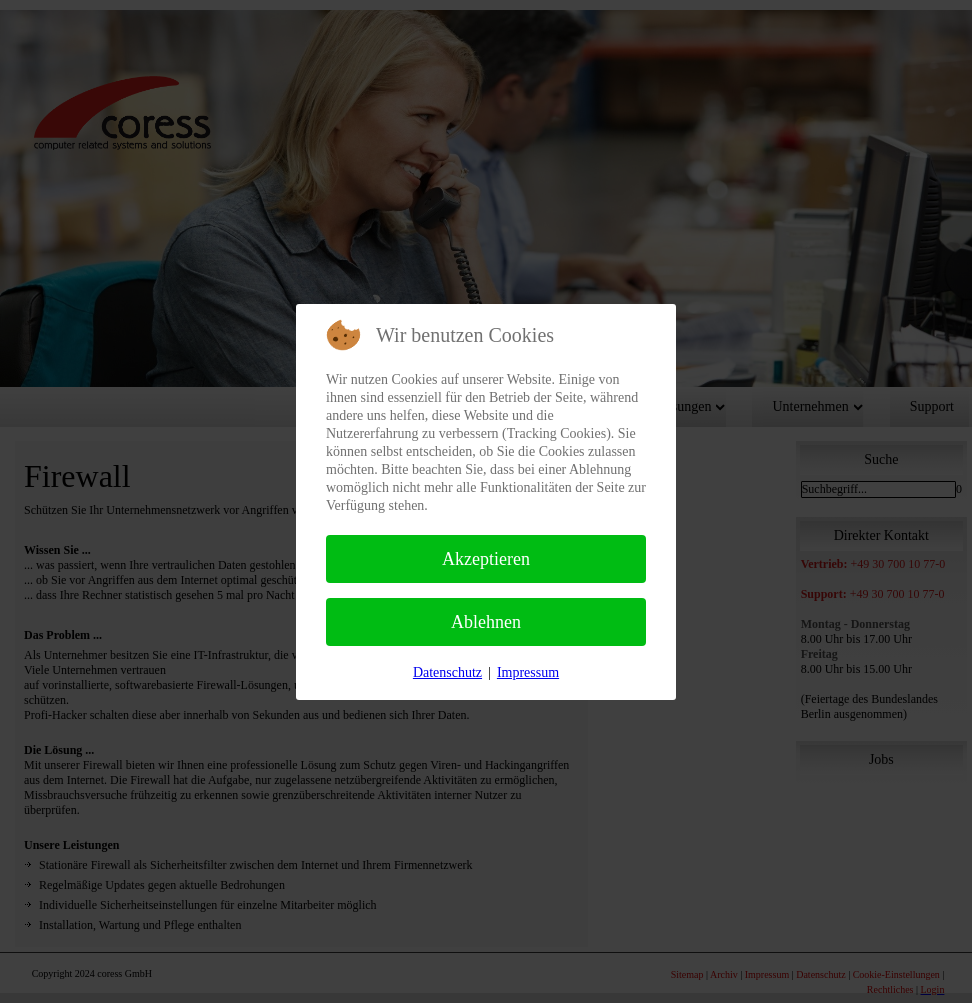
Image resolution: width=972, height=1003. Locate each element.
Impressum (528, 672)
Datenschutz (447, 672)
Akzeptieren (486, 559)
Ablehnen (486, 622)
